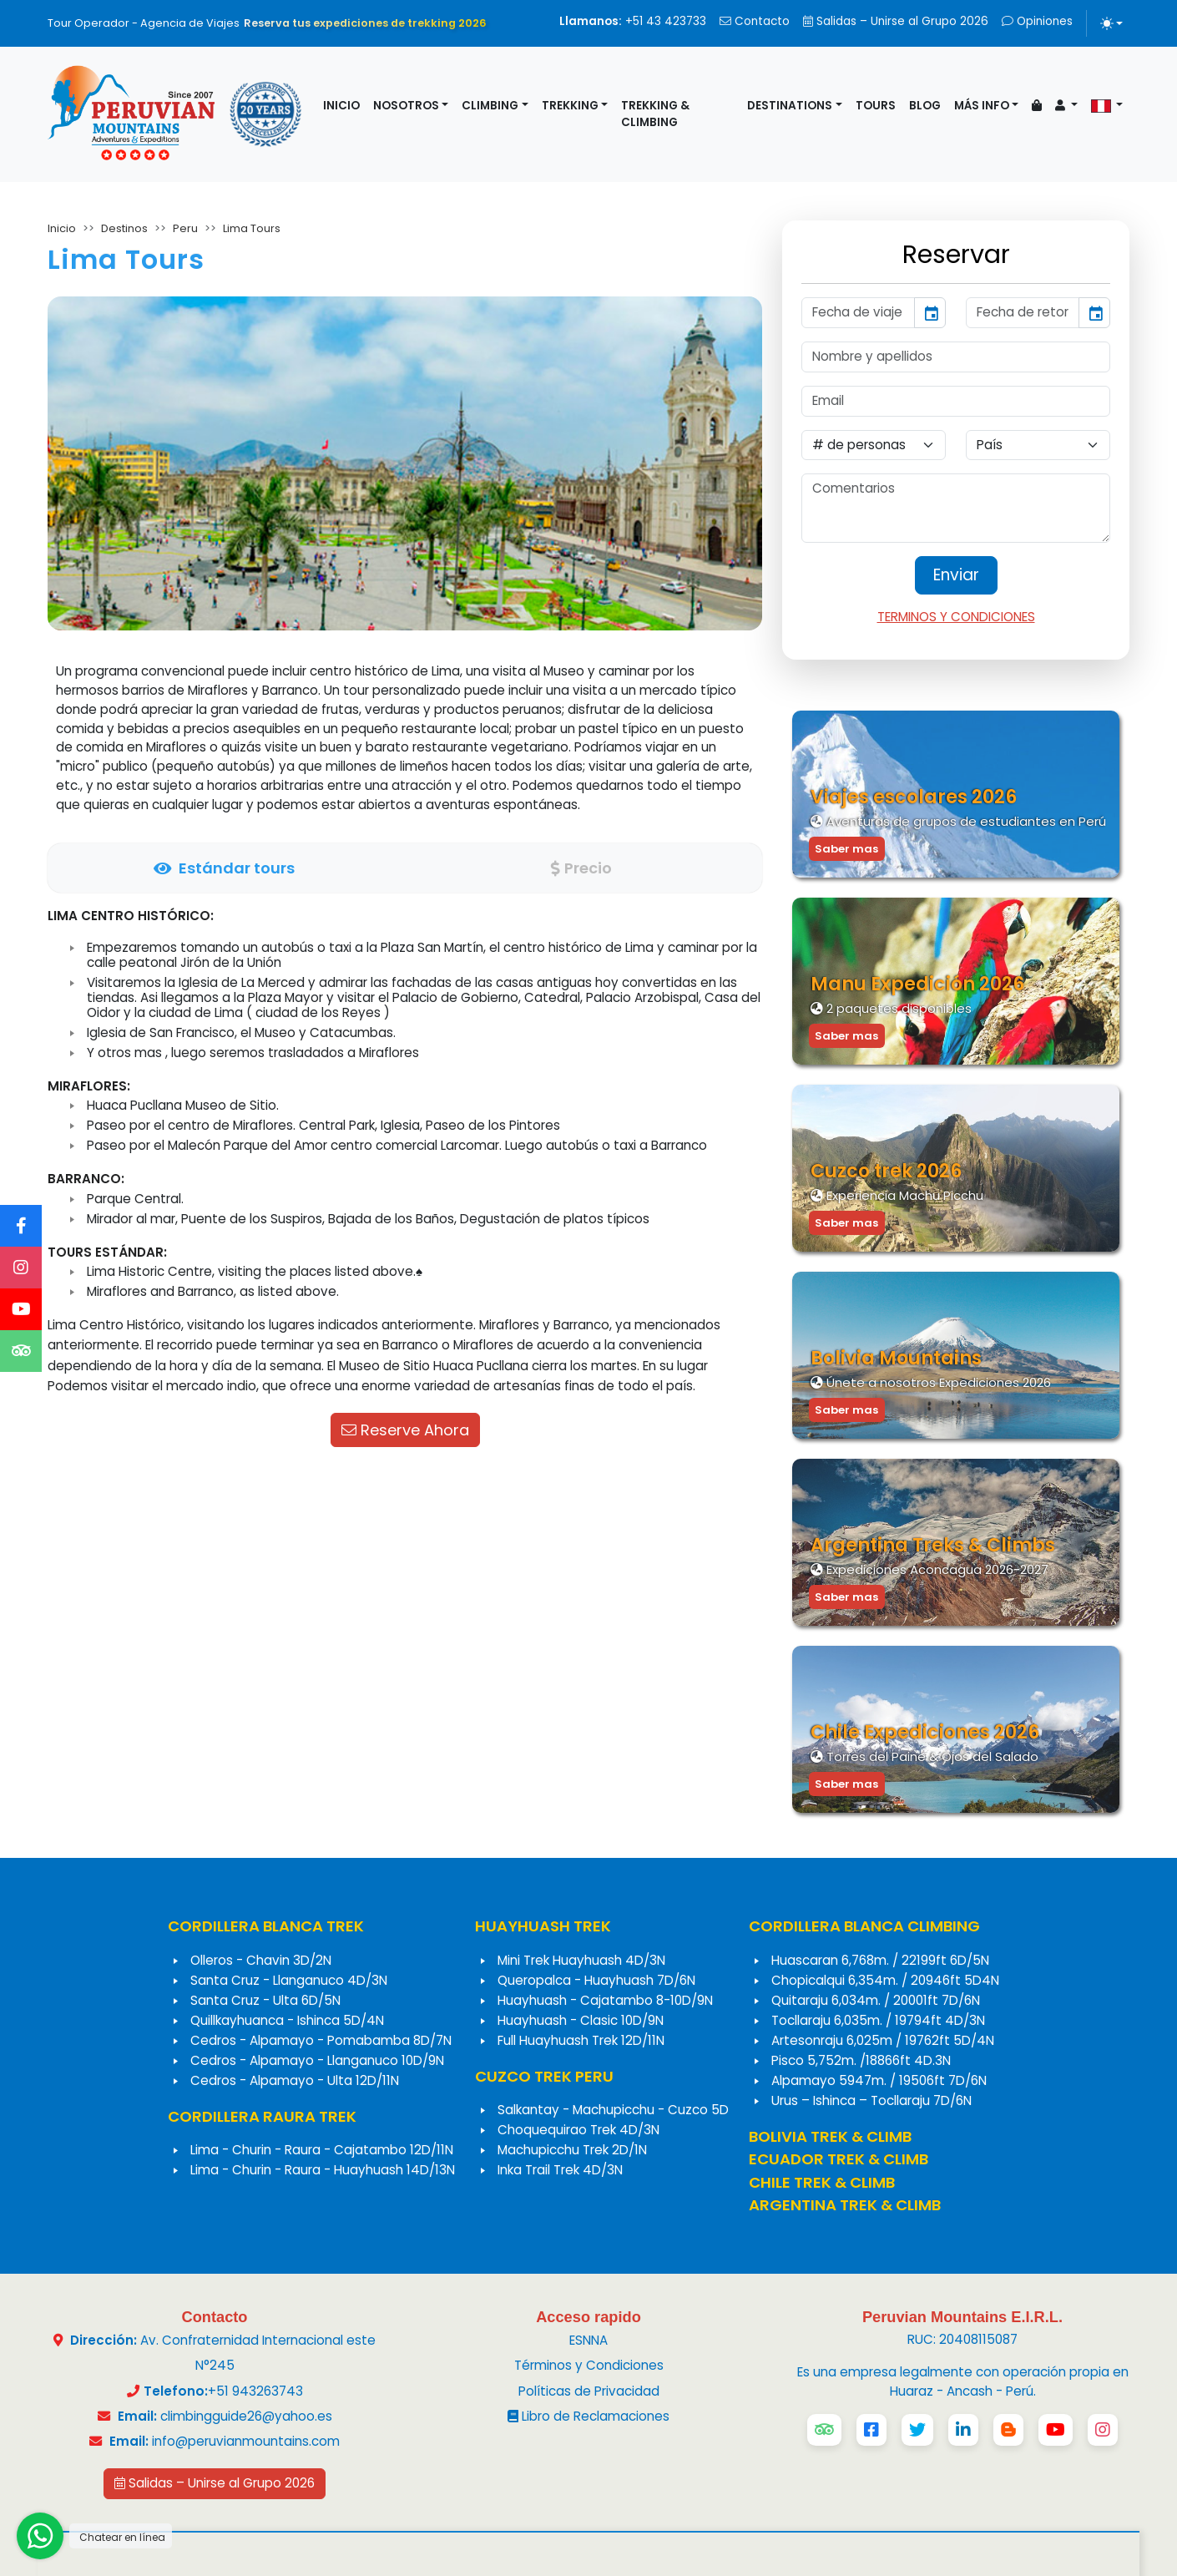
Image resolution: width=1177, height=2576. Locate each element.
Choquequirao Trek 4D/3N (578, 2129)
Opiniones (1037, 21)
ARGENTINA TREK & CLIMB (845, 2204)
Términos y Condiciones (589, 2365)
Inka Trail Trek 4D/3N (560, 2170)
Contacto (755, 21)
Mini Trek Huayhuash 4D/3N (581, 1960)
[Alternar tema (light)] (1111, 23)
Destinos (124, 228)
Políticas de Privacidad (588, 2391)
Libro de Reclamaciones (588, 2416)
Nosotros (406, 106)
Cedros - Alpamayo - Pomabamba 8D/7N (321, 2040)
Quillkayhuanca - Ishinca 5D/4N (287, 2020)
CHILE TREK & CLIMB (822, 2182)
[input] (858, 312)
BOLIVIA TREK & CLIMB (830, 2136)
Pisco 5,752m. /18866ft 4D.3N (861, 2060)
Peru (185, 228)
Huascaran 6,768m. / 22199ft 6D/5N (880, 1960)
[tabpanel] (405, 1151)
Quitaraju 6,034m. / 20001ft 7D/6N (875, 2000)
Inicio (341, 106)
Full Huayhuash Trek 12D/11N (581, 2040)
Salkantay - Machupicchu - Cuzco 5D (613, 2109)
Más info (981, 106)
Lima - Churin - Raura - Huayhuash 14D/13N (322, 2170)
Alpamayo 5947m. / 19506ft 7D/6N (879, 2080)
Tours (876, 106)
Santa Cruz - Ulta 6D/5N (265, 2000)
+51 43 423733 (632, 21)
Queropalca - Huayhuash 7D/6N (596, 1980)
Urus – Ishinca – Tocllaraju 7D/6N (871, 2100)
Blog (925, 106)
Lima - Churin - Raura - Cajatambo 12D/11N (321, 2149)
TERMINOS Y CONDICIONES (956, 616)
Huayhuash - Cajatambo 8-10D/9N (605, 2000)
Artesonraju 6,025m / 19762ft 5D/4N (882, 2040)
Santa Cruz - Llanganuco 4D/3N (288, 1980)
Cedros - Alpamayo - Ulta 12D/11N (294, 2080)
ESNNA (588, 2340)
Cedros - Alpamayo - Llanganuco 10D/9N (317, 2060)
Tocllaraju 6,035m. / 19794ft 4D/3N (878, 2020)
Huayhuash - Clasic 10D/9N (581, 2020)
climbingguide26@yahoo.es (246, 2416)
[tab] (224, 868)
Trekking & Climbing (655, 114)
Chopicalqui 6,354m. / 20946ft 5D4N (885, 1980)
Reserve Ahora (405, 1430)
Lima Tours (251, 228)
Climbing (490, 106)
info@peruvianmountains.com (246, 2441)
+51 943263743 (255, 2391)
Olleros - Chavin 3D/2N (260, 1960)
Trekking (570, 106)
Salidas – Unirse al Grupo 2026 (895, 21)
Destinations (789, 106)
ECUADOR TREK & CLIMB (838, 2158)
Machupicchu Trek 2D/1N (572, 2149)
